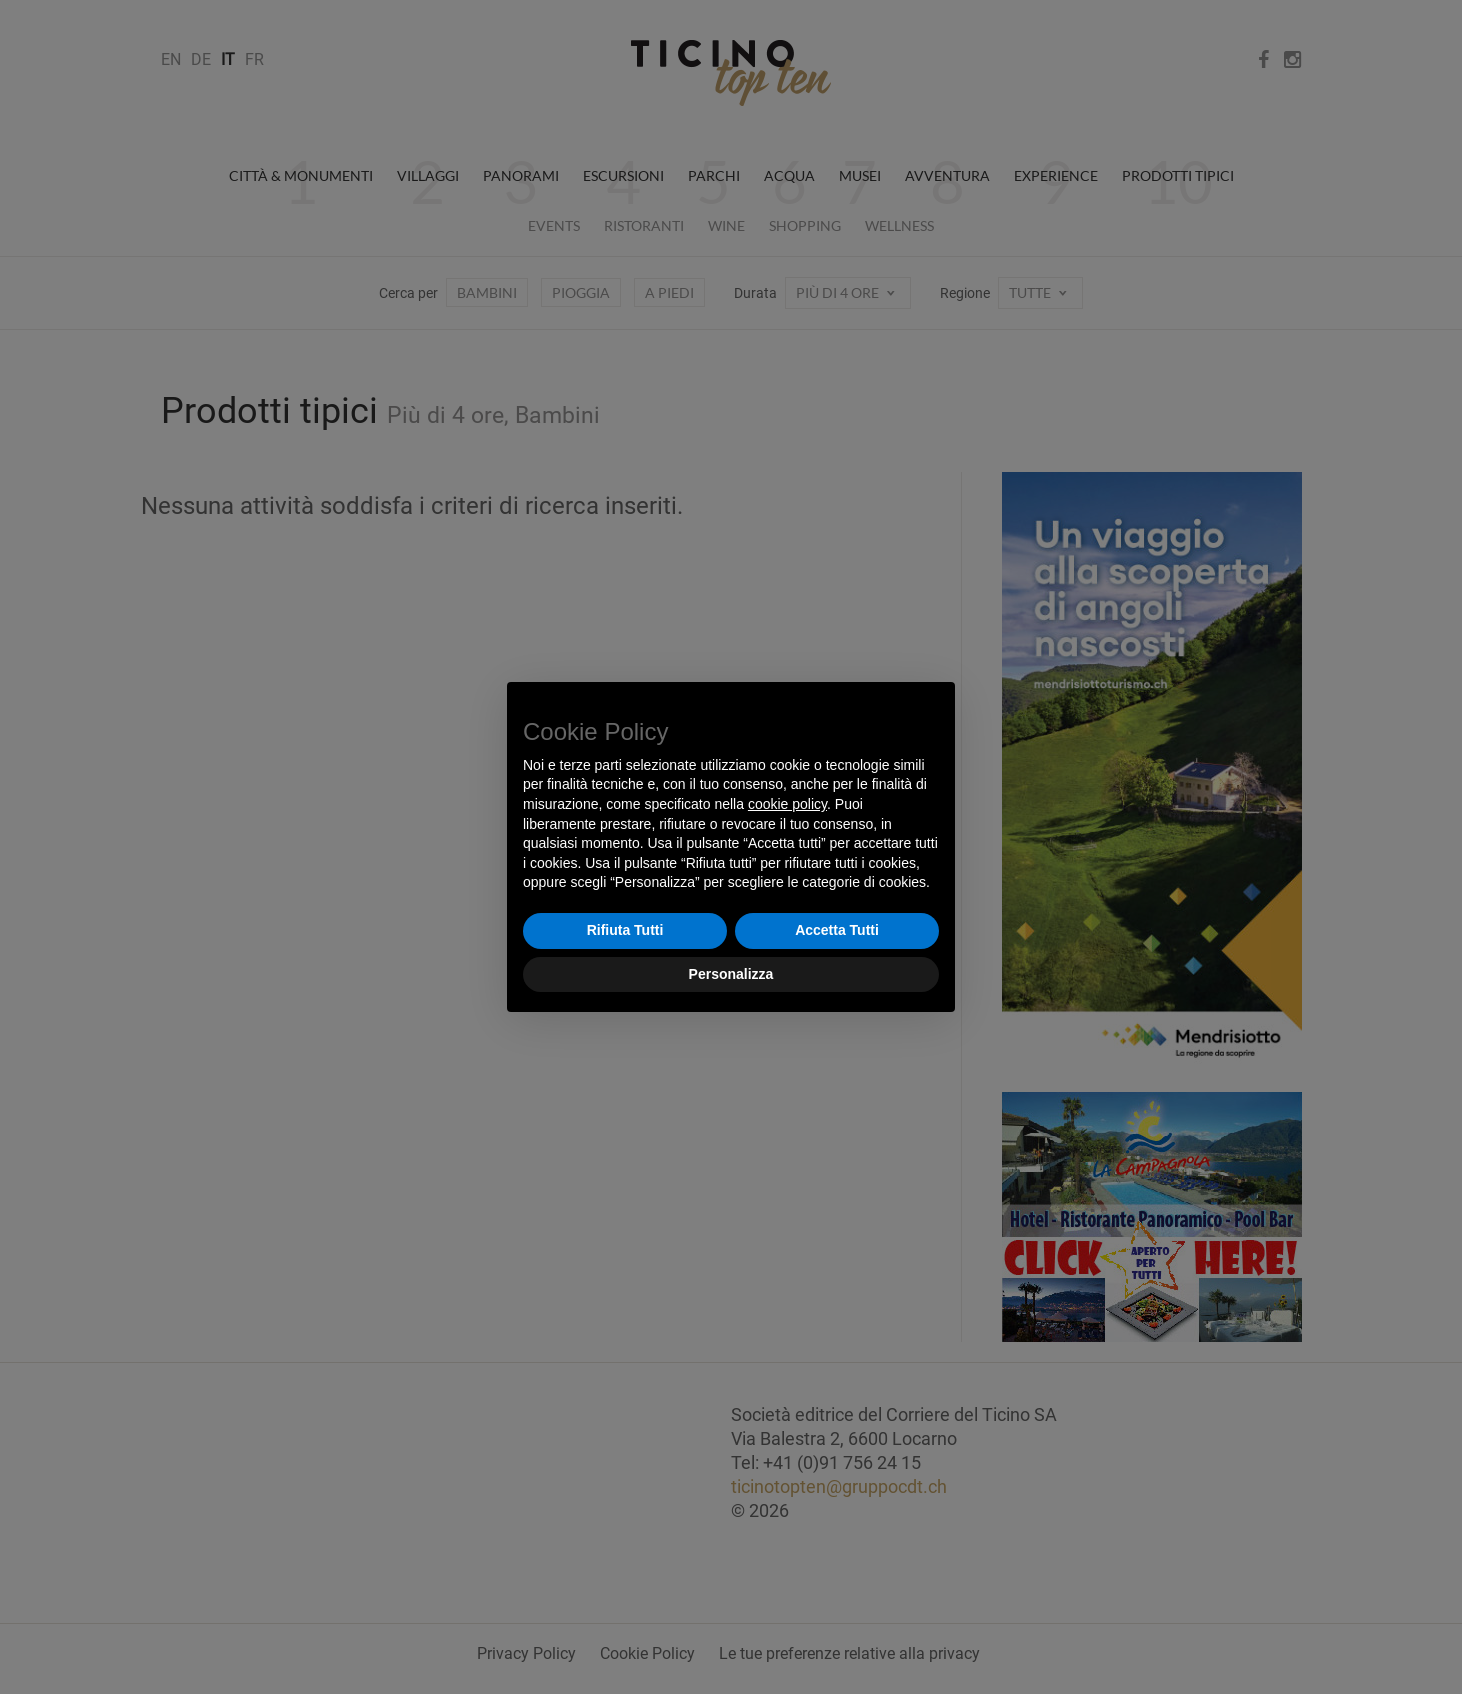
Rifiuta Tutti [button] (625, 930)
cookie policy (787, 804)
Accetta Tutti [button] (837, 930)
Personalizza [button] (731, 974)
